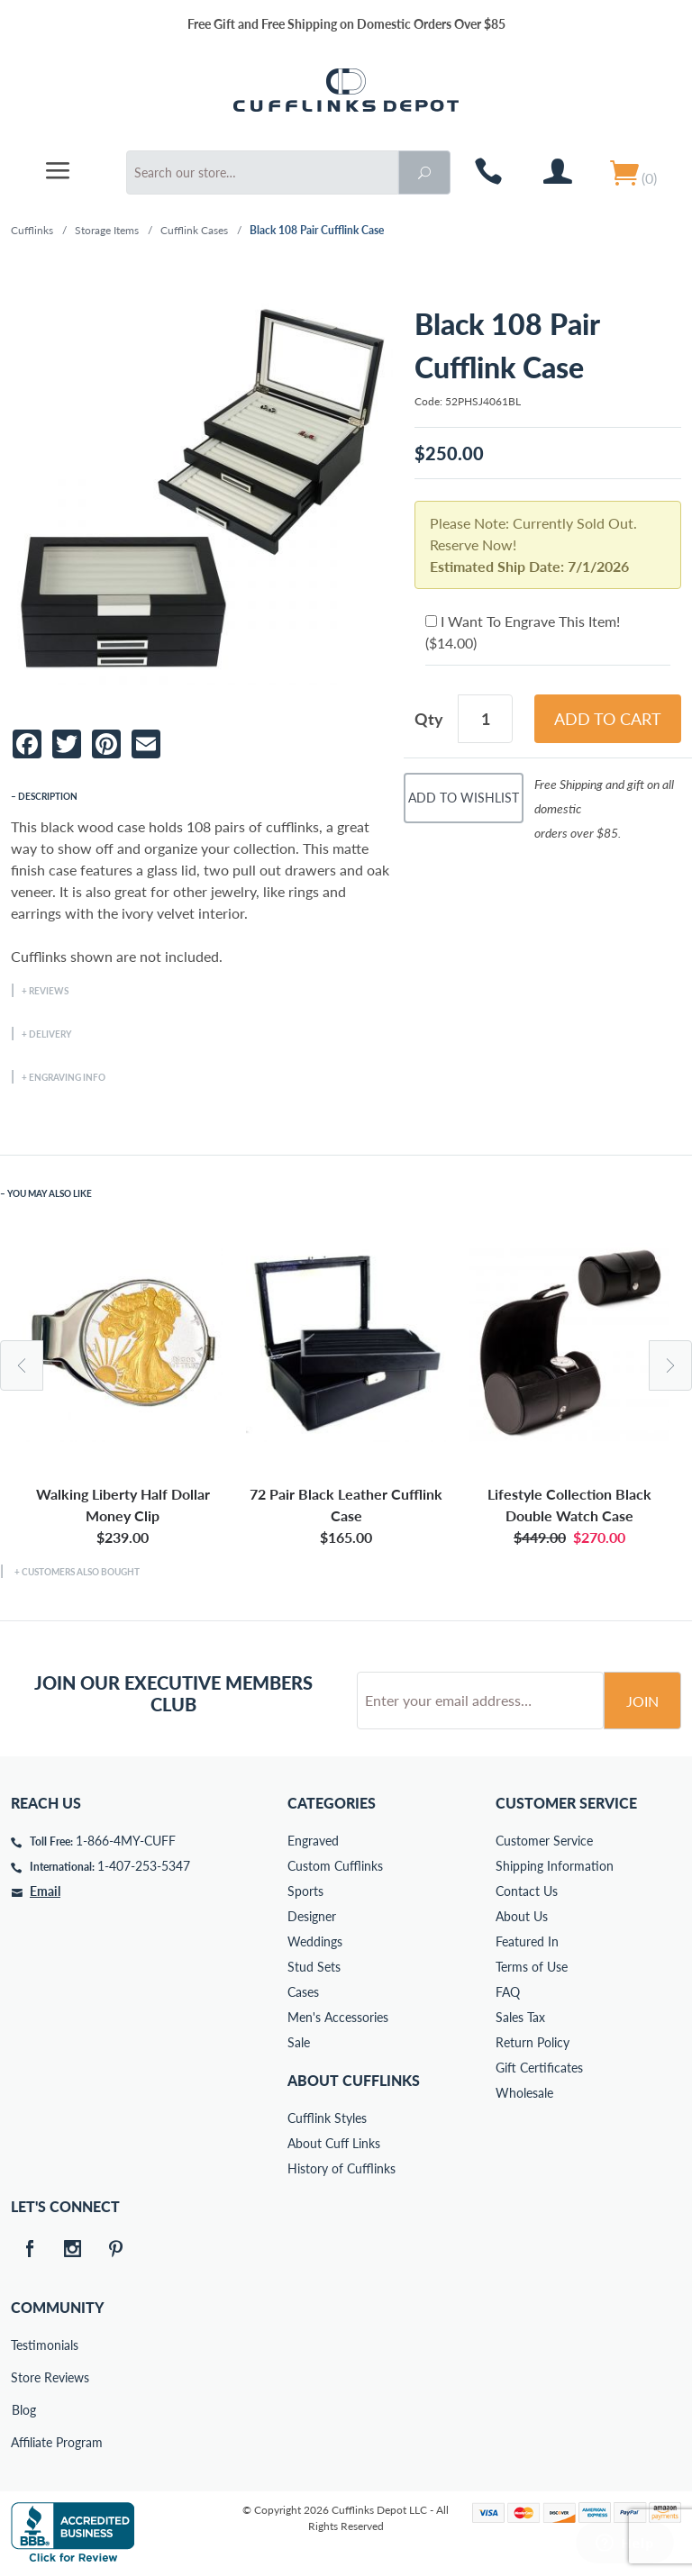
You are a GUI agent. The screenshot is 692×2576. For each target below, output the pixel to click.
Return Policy (532, 2042)
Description (47, 796)
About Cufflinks (353, 2080)
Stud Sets (314, 1966)
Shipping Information (555, 1865)
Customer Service (544, 1840)
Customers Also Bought (81, 1571)
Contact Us (527, 1891)
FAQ (508, 1992)
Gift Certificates (539, 2067)
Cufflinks (32, 230)
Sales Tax (520, 2017)
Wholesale (524, 2092)
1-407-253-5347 (143, 1865)
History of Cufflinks (341, 2168)
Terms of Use (532, 1966)
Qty (428, 719)
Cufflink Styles (327, 2118)
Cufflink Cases (194, 230)
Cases (303, 1992)
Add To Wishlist (463, 797)
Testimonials (23, 2345)
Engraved (313, 1840)
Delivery (50, 1034)
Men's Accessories (337, 2017)
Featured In (527, 1941)
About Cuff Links (333, 2143)
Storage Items (107, 230)
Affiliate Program (23, 2442)
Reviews (48, 990)
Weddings (314, 1941)
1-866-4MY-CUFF (126, 1840)
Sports (305, 1891)
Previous (21, 1365)
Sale (298, 2042)
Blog (24, 2409)
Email (45, 1891)
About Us (522, 1916)
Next (670, 1365)
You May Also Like (49, 1193)
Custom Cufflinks (335, 1865)
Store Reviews (23, 2377)
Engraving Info (67, 1077)
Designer (311, 1916)
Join (642, 1701)
